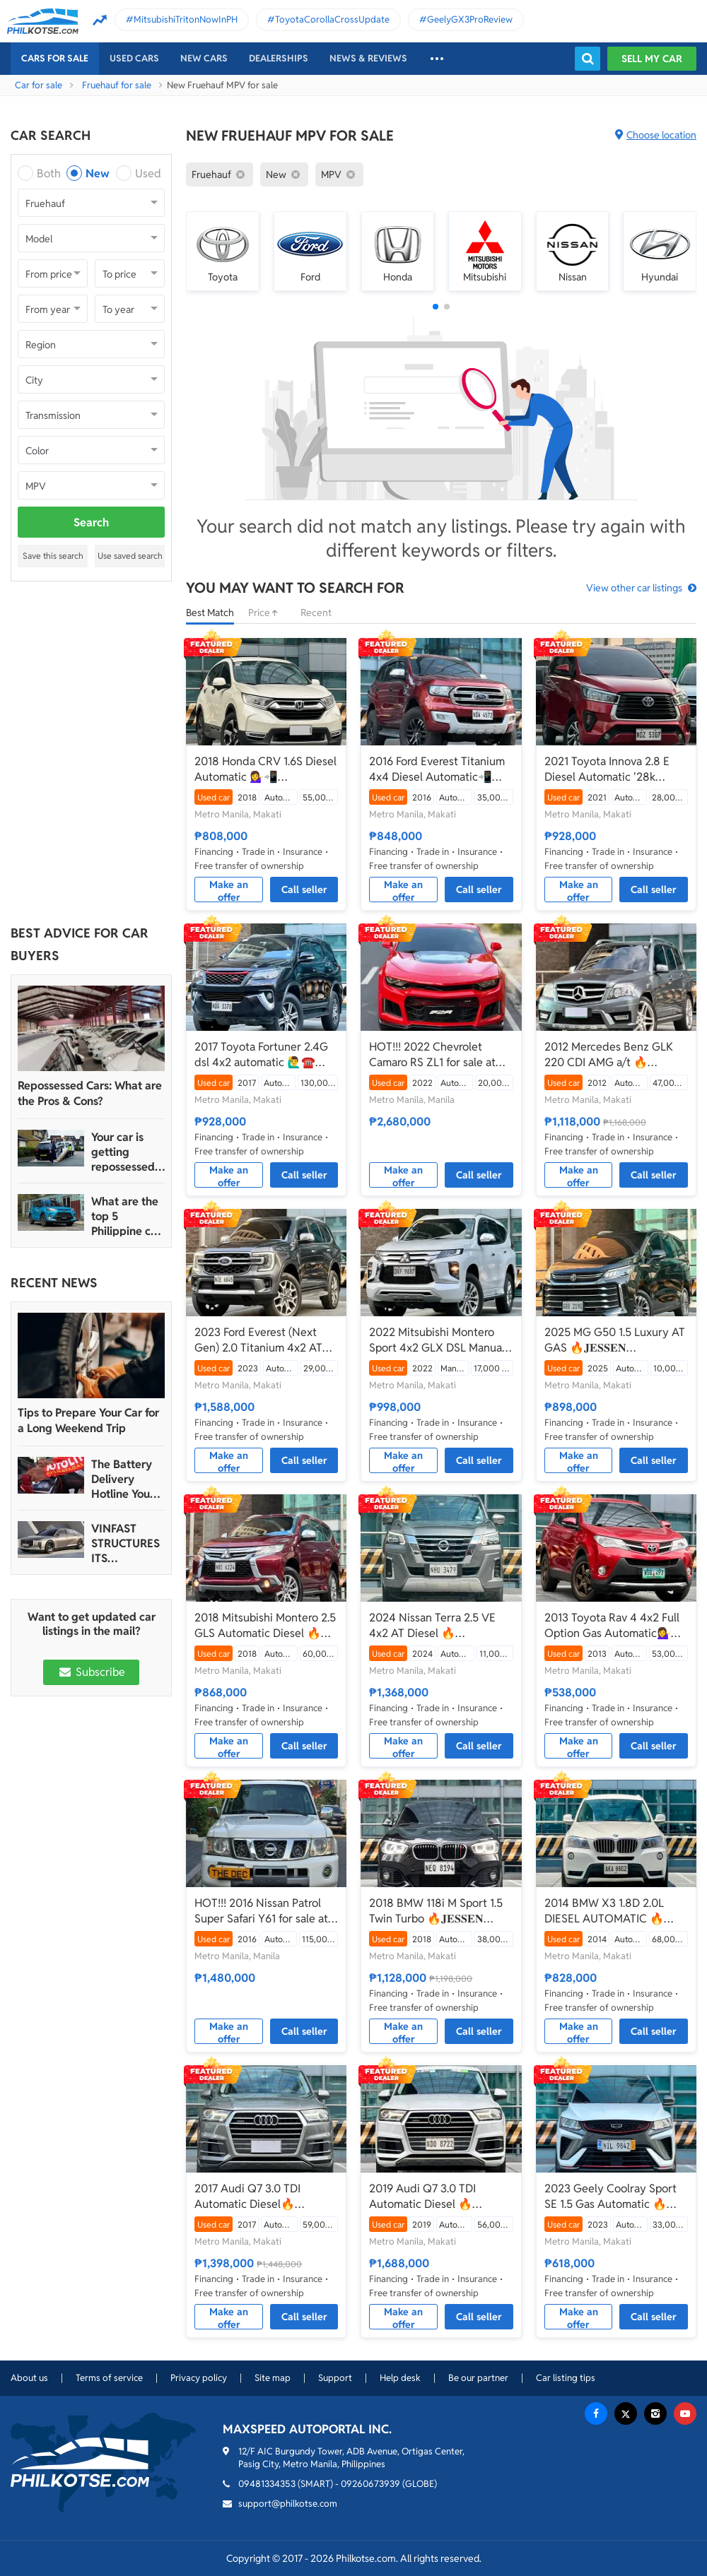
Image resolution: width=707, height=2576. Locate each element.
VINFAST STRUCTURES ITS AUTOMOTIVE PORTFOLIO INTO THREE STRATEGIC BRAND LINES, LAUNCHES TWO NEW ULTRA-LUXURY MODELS (126, 1543)
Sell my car (651, 58)
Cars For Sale (54, 58)
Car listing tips (565, 2378)
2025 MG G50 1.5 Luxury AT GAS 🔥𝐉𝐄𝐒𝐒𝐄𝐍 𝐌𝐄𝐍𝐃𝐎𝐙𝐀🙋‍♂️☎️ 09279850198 (614, 1340)
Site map (273, 2378)
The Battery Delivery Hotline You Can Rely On (122, 1479)
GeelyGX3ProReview (470, 19)
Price (267, 612)
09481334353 (267, 2484)
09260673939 (370, 2484)
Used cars (134, 58)
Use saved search (130, 555)
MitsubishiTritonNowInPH (186, 19)
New (98, 173)
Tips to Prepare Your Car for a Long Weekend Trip (88, 1420)
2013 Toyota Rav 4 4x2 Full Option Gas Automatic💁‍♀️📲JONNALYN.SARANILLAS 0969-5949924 (614, 1625)
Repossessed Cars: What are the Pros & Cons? (90, 1093)
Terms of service (109, 2378)
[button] (435, 306)
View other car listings (634, 587)
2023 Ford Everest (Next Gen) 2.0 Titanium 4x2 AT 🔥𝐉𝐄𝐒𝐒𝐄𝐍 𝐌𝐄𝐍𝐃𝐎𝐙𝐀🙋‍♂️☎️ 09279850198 (258, 1340)
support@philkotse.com (287, 2504)
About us (29, 2378)
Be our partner (478, 2378)
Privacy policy (198, 2378)
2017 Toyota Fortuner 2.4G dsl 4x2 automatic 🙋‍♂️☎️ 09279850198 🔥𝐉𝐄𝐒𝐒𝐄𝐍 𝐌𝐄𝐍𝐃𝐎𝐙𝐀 (261, 1054)
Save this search (53, 555)
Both (49, 173)
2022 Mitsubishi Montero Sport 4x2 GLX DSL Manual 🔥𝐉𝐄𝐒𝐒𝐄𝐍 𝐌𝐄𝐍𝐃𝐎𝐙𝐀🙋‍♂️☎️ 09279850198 (437, 1340)
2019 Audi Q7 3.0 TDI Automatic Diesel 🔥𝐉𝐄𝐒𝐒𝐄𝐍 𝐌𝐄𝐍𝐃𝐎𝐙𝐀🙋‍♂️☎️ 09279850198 (436, 2196)
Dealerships (278, 58)
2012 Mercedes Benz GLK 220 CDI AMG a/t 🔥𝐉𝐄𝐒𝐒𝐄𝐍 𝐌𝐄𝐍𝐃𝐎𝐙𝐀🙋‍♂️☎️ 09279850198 (611, 1054)
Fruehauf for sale (116, 85)
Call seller (304, 889)
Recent (316, 612)
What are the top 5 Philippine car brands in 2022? (126, 1216)
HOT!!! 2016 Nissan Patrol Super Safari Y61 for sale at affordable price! (261, 1911)
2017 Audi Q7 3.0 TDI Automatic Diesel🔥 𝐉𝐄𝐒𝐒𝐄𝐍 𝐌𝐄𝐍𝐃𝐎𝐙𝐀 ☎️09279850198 (247, 2196)
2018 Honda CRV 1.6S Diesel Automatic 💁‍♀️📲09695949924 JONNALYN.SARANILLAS (265, 769)
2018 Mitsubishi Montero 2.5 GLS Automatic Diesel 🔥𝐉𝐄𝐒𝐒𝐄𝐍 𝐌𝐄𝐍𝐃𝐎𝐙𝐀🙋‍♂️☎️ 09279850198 (265, 1625)
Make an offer (228, 890)
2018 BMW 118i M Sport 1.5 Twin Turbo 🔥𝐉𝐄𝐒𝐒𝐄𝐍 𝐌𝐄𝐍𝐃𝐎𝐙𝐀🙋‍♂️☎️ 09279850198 (436, 1911)
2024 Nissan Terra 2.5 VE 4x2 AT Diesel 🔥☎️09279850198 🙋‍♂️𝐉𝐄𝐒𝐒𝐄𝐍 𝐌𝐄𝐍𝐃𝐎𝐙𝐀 (441, 1625)
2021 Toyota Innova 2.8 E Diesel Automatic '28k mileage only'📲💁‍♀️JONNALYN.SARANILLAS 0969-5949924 (615, 769)
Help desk (400, 2378)
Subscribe (91, 1672)
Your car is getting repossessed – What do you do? (127, 1152)
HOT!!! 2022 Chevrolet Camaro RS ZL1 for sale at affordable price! (432, 1054)
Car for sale (38, 85)
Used (148, 173)
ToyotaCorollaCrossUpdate (332, 19)
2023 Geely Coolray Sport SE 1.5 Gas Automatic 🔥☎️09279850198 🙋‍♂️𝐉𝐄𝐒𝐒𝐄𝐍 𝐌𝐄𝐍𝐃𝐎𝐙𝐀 (616, 2196)
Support (335, 2378)
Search (91, 522)
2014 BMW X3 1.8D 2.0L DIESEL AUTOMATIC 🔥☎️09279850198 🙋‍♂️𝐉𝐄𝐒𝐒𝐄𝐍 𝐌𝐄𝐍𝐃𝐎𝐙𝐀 (616, 1911)
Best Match (210, 612)
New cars (204, 58)
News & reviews (368, 58)
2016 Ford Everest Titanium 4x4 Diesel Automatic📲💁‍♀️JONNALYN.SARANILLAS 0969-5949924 (440, 769)
